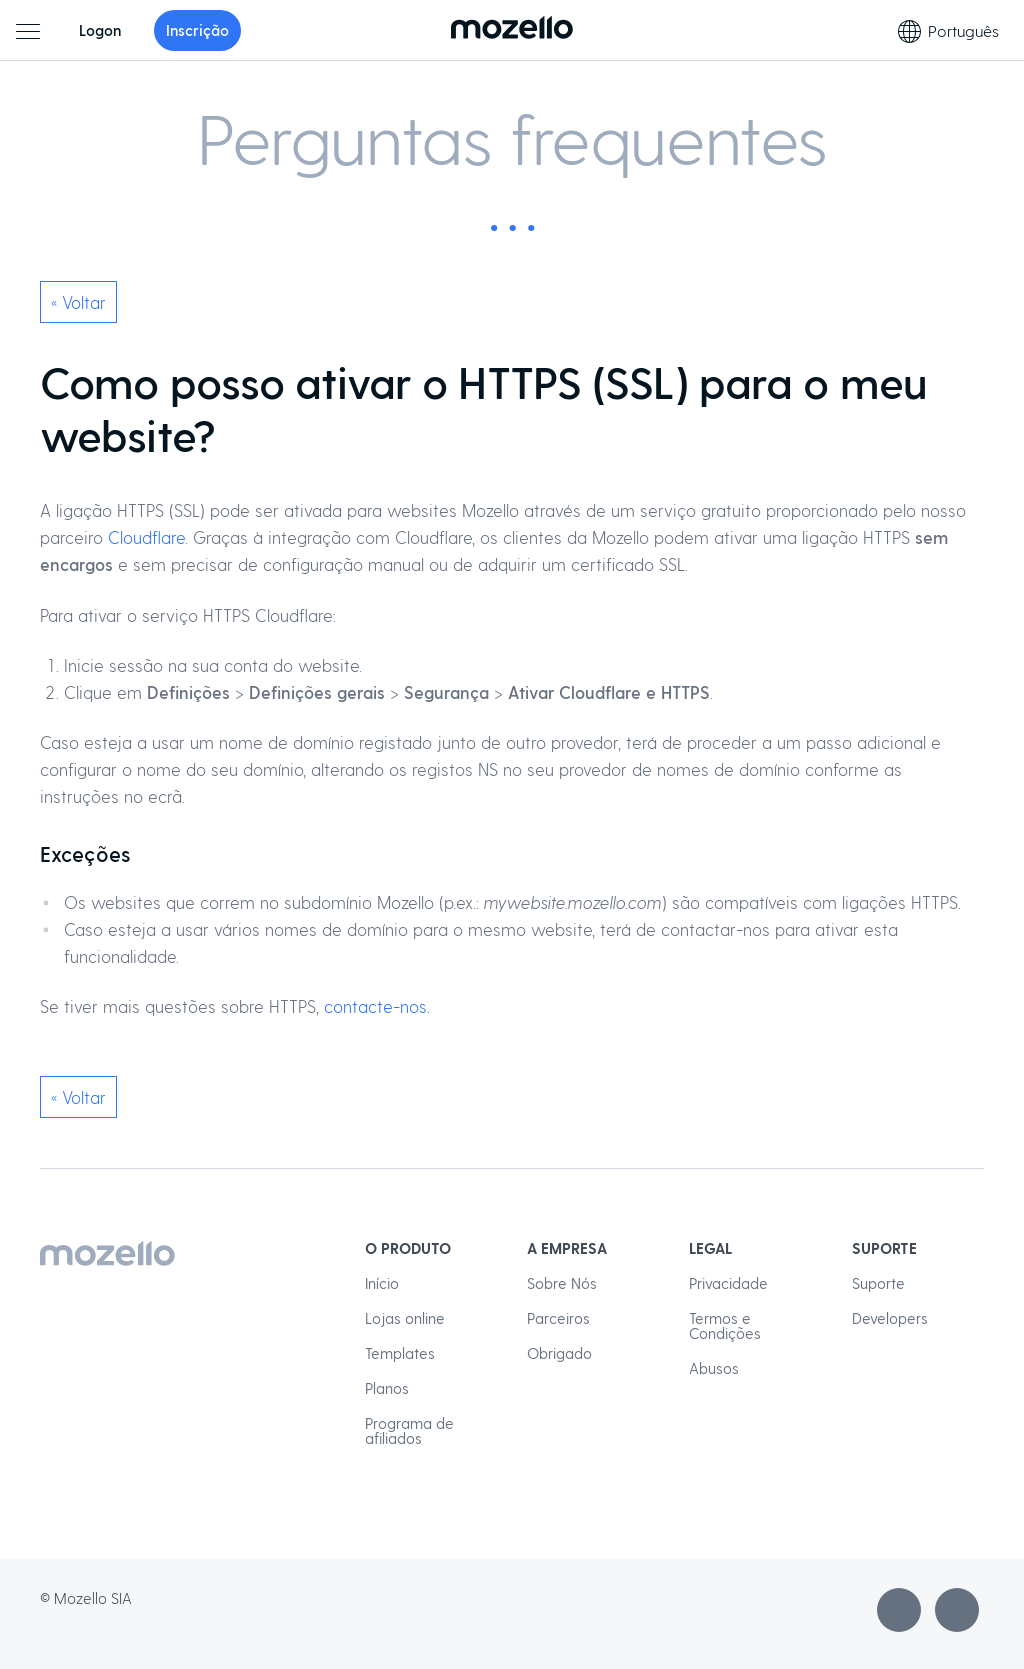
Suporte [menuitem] (878, 1283)
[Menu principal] (28, 31)
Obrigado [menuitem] (559, 1353)
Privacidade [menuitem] (728, 1283)
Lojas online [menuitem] (405, 1318)
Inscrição (197, 30)
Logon (100, 30)
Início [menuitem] (382, 1283)
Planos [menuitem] (387, 1388)
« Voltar (78, 302)
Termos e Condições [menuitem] (725, 1325)
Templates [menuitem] (400, 1353)
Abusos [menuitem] (714, 1368)
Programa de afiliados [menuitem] (409, 1430)
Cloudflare (146, 537)
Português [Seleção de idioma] (948, 31)
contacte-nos (375, 1006)
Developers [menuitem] (890, 1318)
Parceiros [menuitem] (558, 1318)
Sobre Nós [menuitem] (562, 1283)
